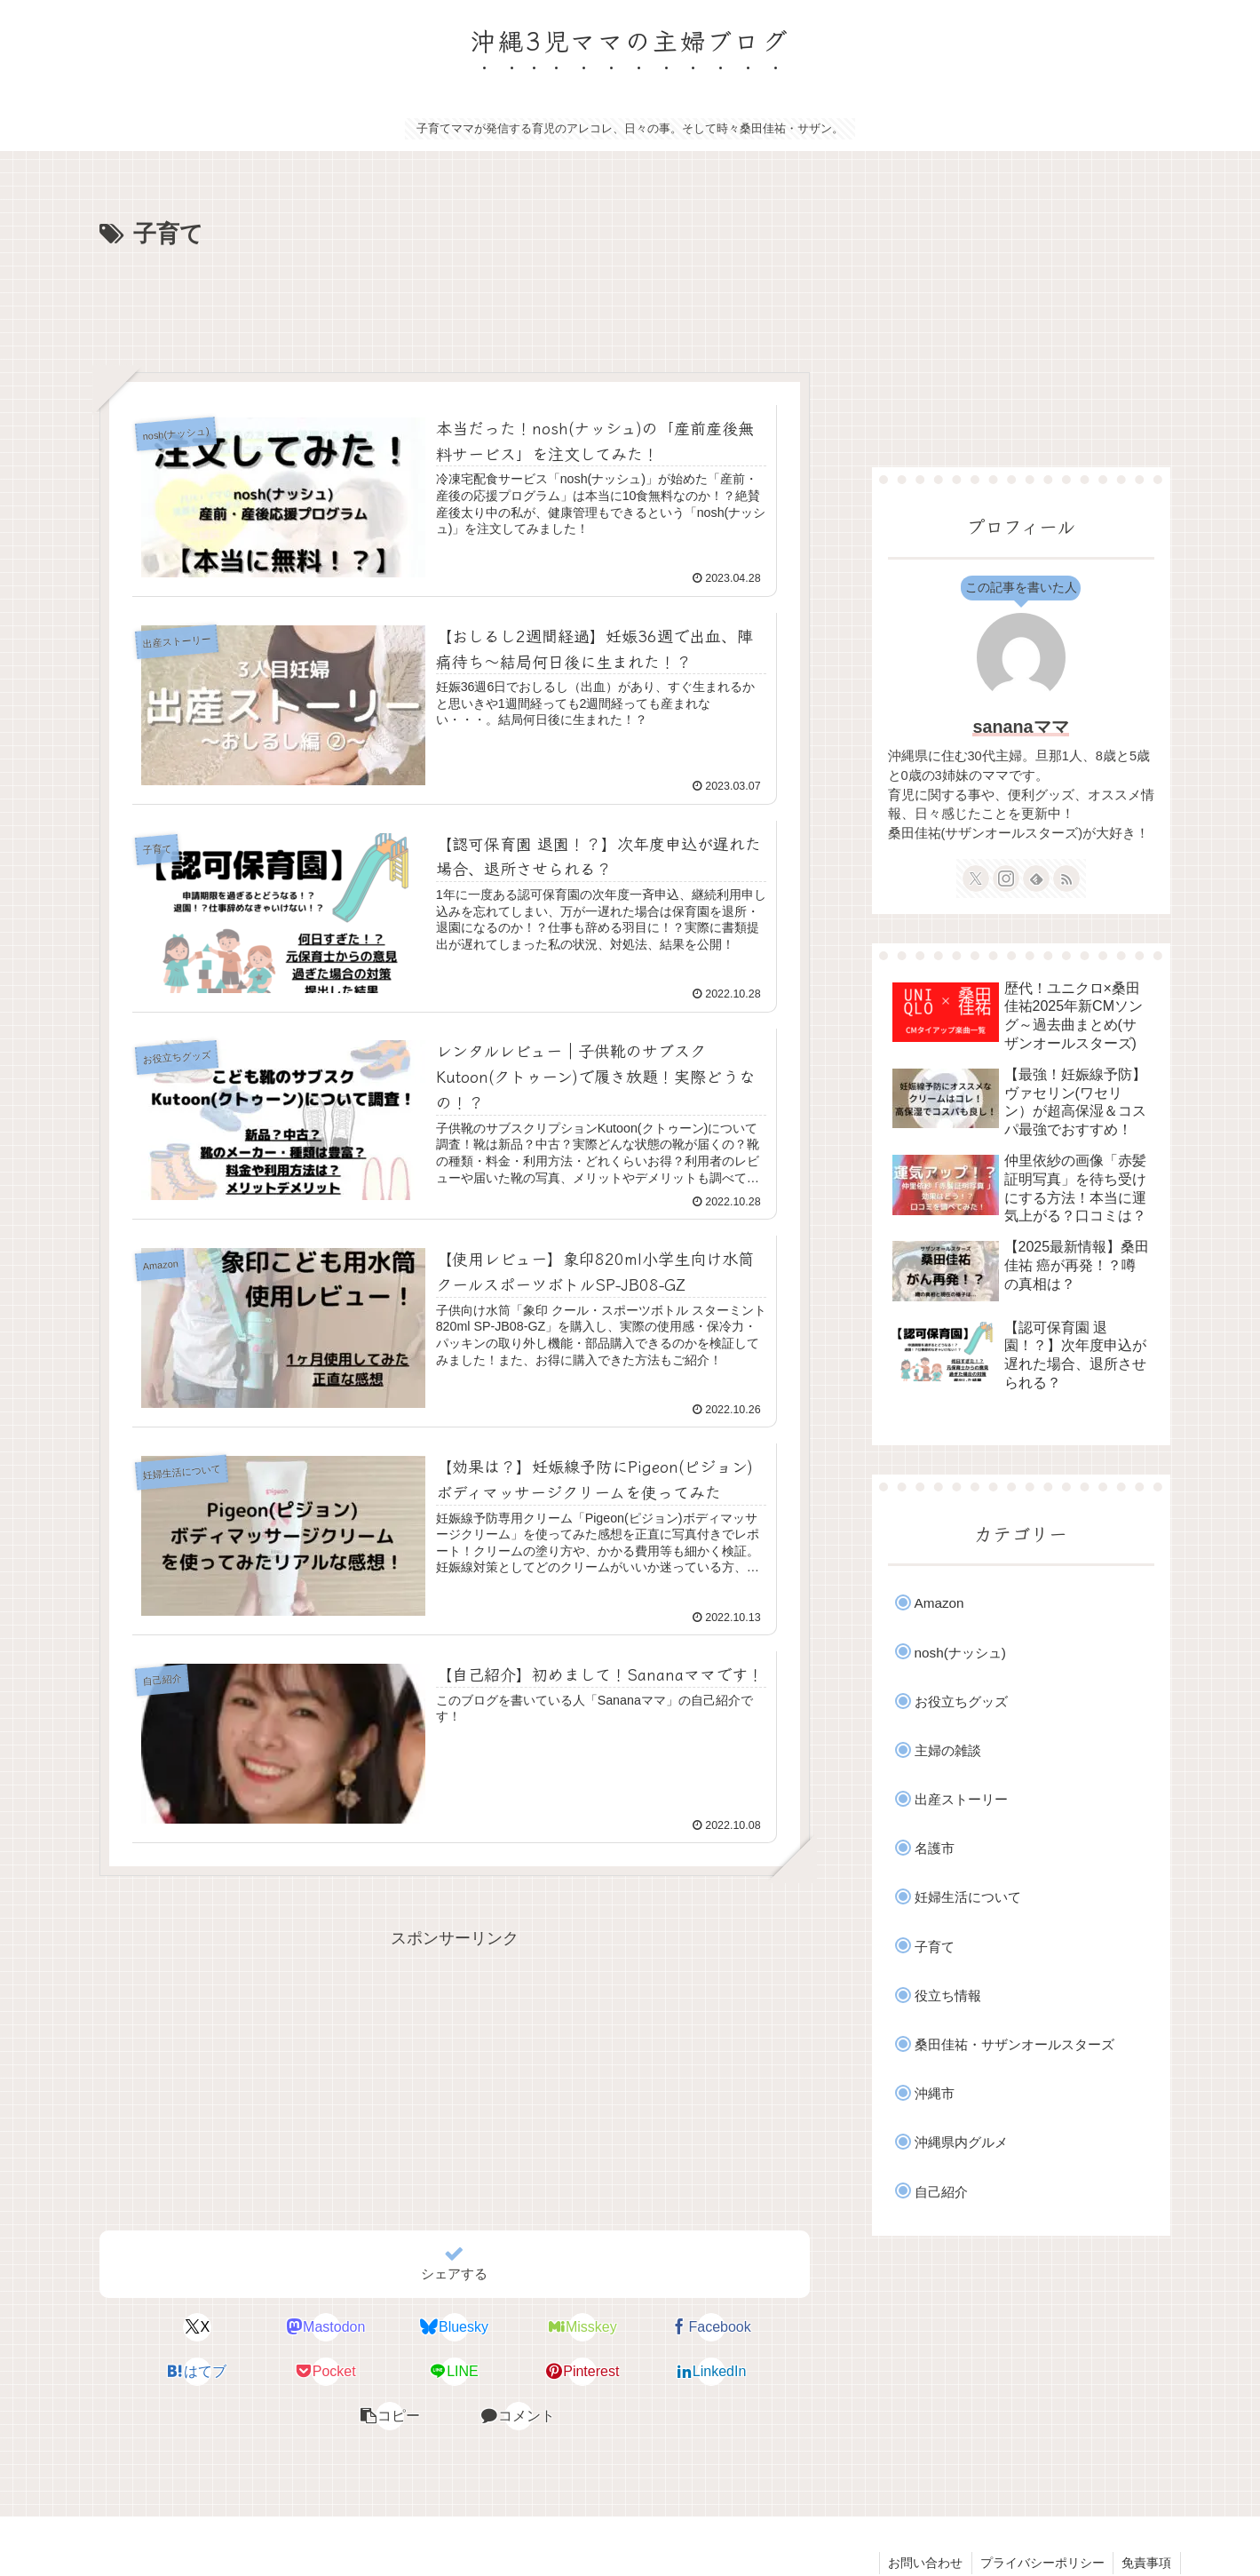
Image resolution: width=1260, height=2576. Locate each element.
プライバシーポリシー (1041, 2520)
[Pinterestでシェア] (394, 2373)
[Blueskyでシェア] (394, 2329)
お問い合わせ (922, 2520)
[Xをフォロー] (975, 878)
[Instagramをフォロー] (1006, 878)
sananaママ (1020, 726)
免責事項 (1146, 2520)
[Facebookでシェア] (633, 2329)
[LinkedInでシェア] (514, 2373)
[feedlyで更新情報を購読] (1036, 878)
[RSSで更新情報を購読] (1066, 878)
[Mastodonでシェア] (275, 2329)
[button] (633, 2373)
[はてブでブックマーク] (752, 2329)
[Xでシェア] (156, 2329)
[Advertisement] (454, 304)
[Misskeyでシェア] (514, 2329)
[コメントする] (752, 2373)
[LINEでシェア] (275, 2373)
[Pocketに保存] (156, 2373)
